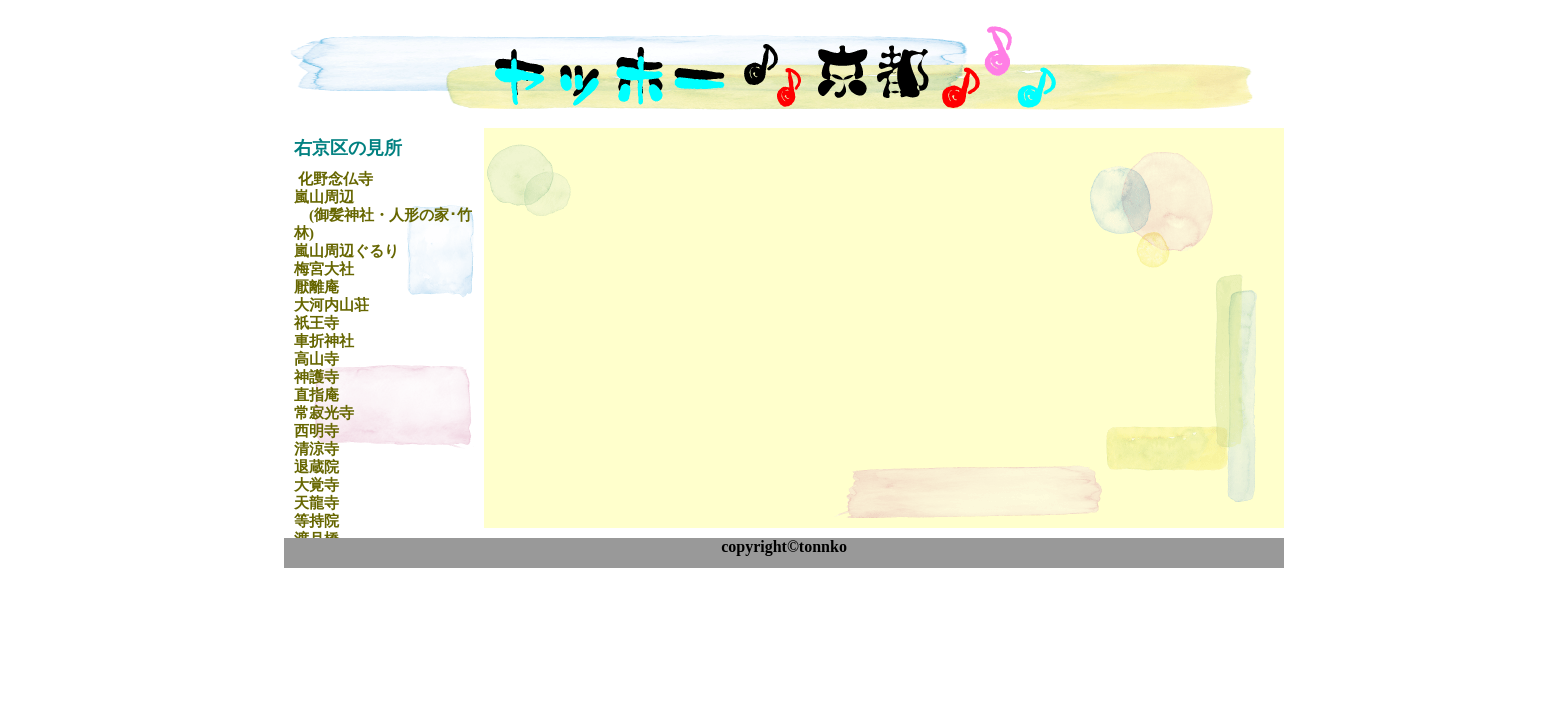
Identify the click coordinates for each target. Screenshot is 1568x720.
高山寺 (316, 359)
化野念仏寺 (335, 179)
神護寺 (316, 377)
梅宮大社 (324, 269)
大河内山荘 (331, 305)
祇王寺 (316, 323)
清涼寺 (316, 449)
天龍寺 (316, 503)
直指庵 (316, 395)
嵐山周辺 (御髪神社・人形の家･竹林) (383, 215)
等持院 (316, 521)
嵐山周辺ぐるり (346, 251)
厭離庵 (316, 287)
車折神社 (324, 341)
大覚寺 (316, 485)
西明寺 (316, 431)
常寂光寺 (324, 413)
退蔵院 (316, 467)
